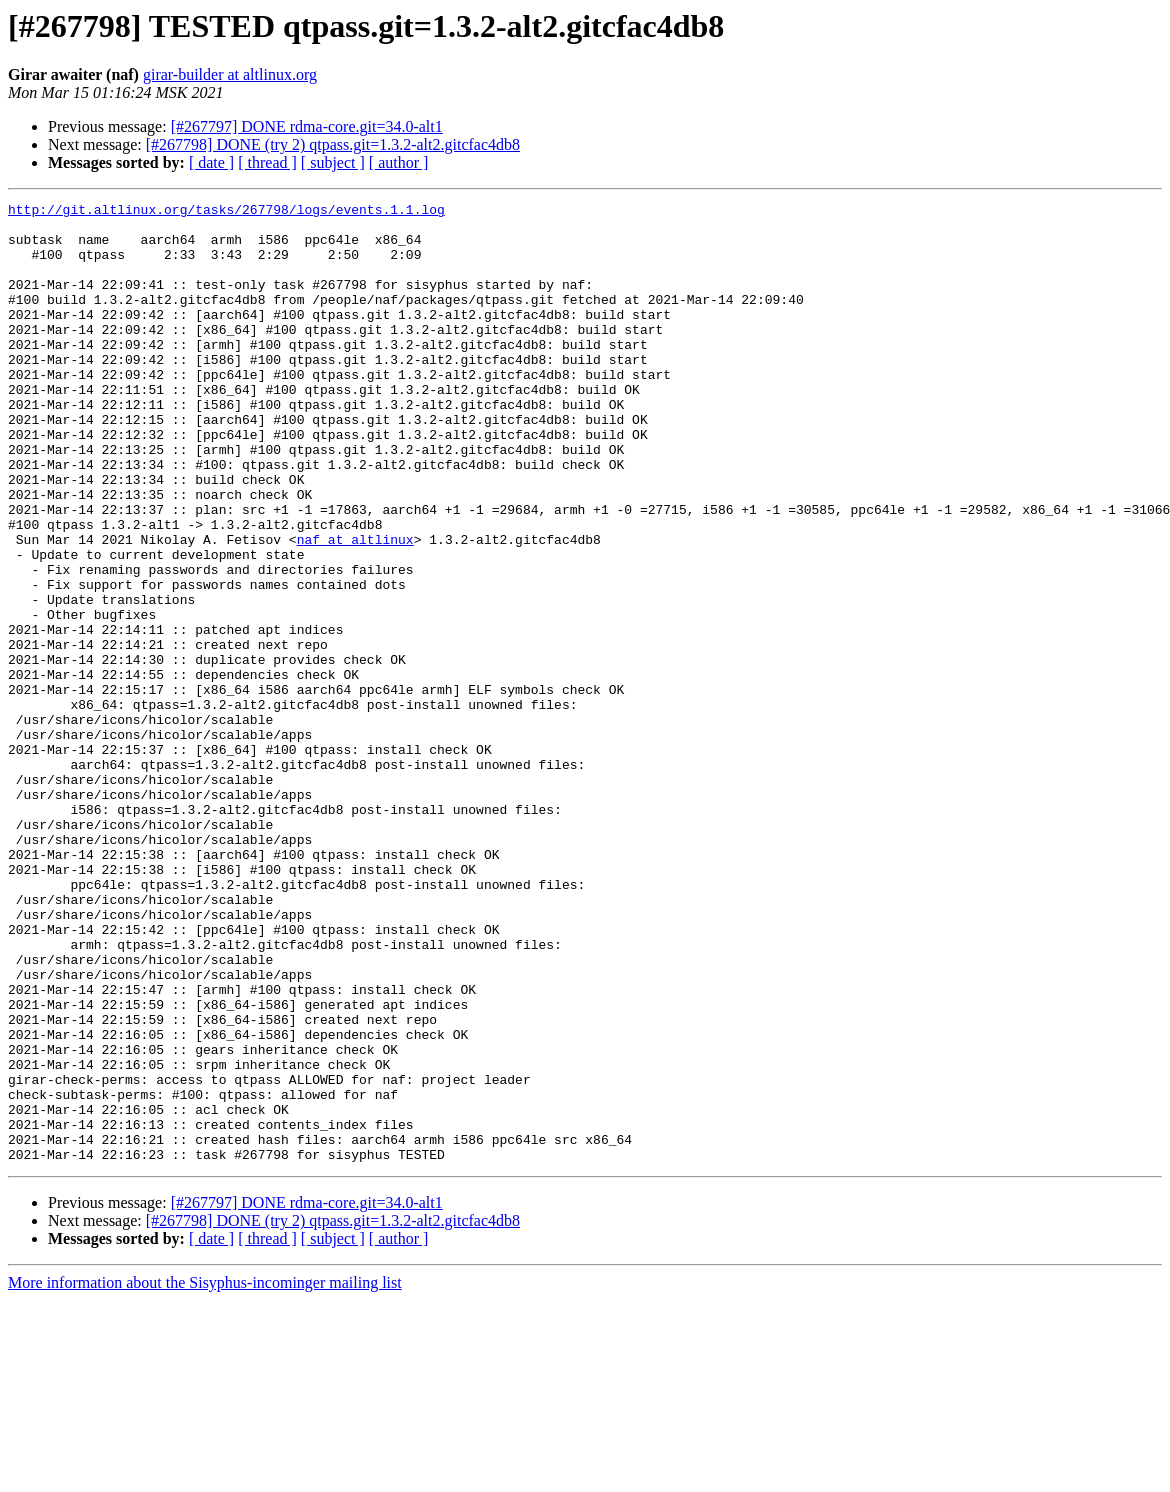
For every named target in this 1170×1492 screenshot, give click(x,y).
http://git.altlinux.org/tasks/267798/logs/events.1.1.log (226, 212)
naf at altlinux (355, 608)
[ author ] (399, 162)
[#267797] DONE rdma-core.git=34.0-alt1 (307, 126)
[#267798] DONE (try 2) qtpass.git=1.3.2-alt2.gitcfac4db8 (333, 144)
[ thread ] (267, 162)
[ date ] (211, 162)
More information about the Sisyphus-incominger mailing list (205, 1474)
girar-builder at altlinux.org (230, 74)
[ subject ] (333, 162)
